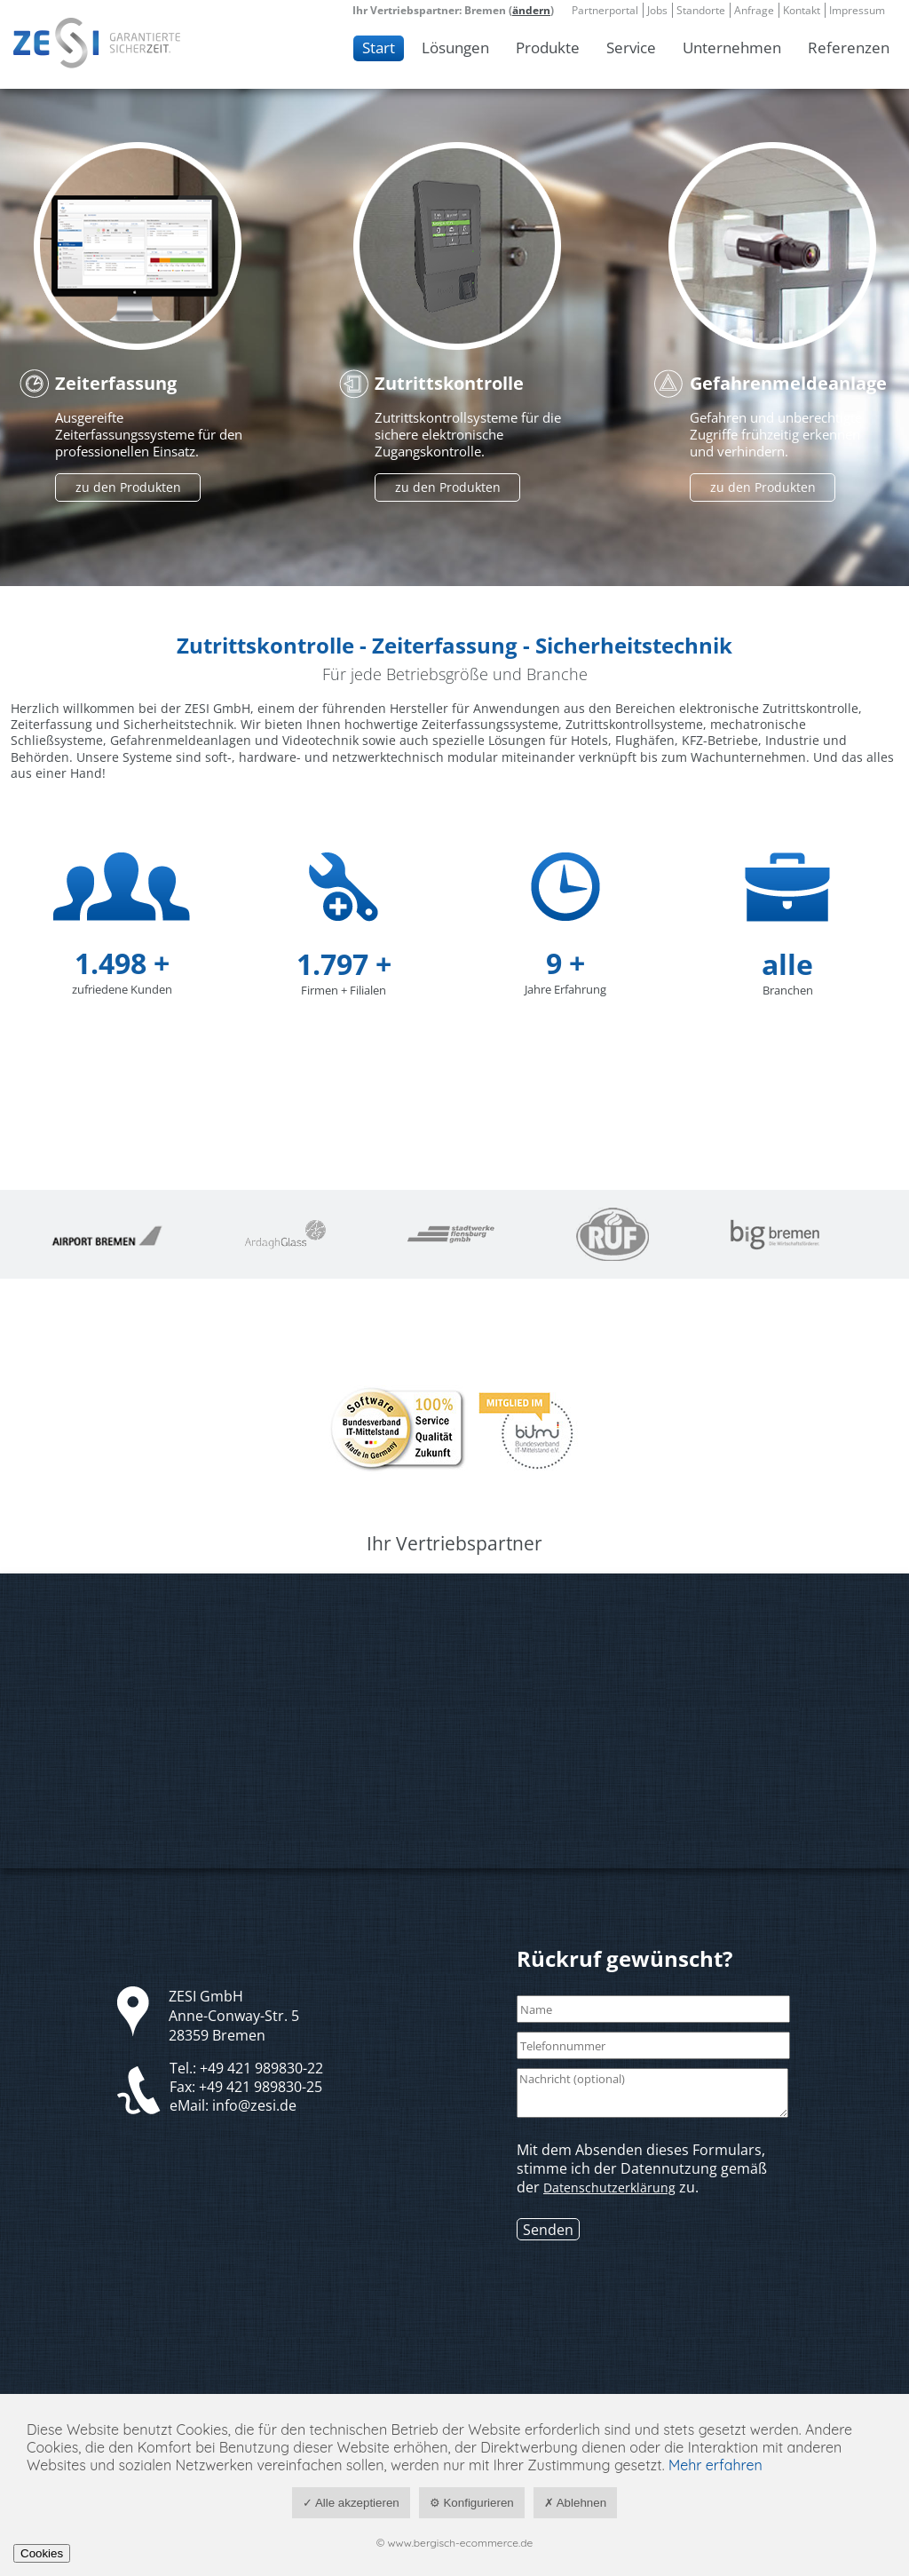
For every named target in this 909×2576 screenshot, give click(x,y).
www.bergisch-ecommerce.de (461, 2542)
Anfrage (754, 10)
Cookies (41, 2553)
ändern (531, 10)
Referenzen (848, 47)
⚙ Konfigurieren (472, 2502)
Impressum (857, 10)
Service (631, 47)
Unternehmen (732, 47)
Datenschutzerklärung (609, 2187)
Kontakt (801, 10)
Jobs (657, 10)
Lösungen (455, 47)
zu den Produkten (128, 487)
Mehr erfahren (715, 2465)
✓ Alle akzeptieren (351, 2502)
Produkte (548, 47)
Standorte (700, 10)
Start (378, 47)
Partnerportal (605, 10)
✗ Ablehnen (575, 2502)
